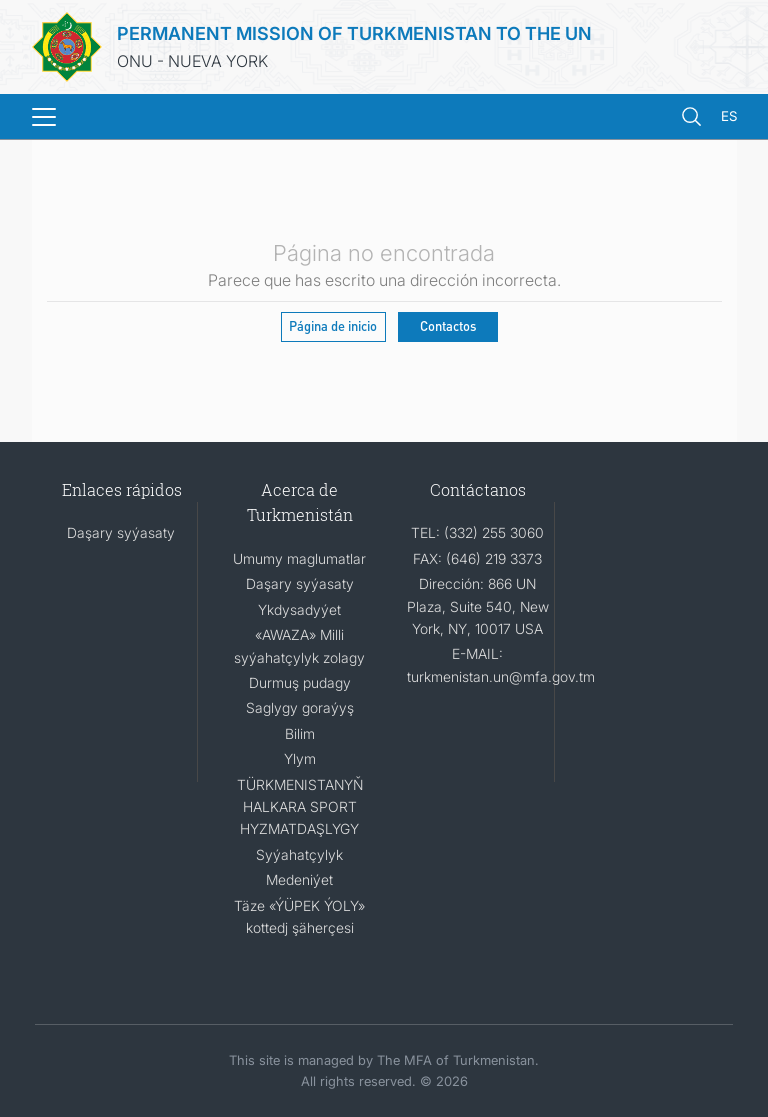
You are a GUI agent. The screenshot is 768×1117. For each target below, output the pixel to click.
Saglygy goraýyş (300, 707)
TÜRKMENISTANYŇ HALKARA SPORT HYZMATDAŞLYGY (300, 807)
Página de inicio (333, 325)
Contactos (448, 325)
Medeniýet (299, 879)
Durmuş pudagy (300, 682)
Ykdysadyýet (299, 609)
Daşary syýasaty (121, 532)
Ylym (300, 758)
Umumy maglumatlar (299, 558)
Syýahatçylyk (299, 854)
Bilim (300, 733)
